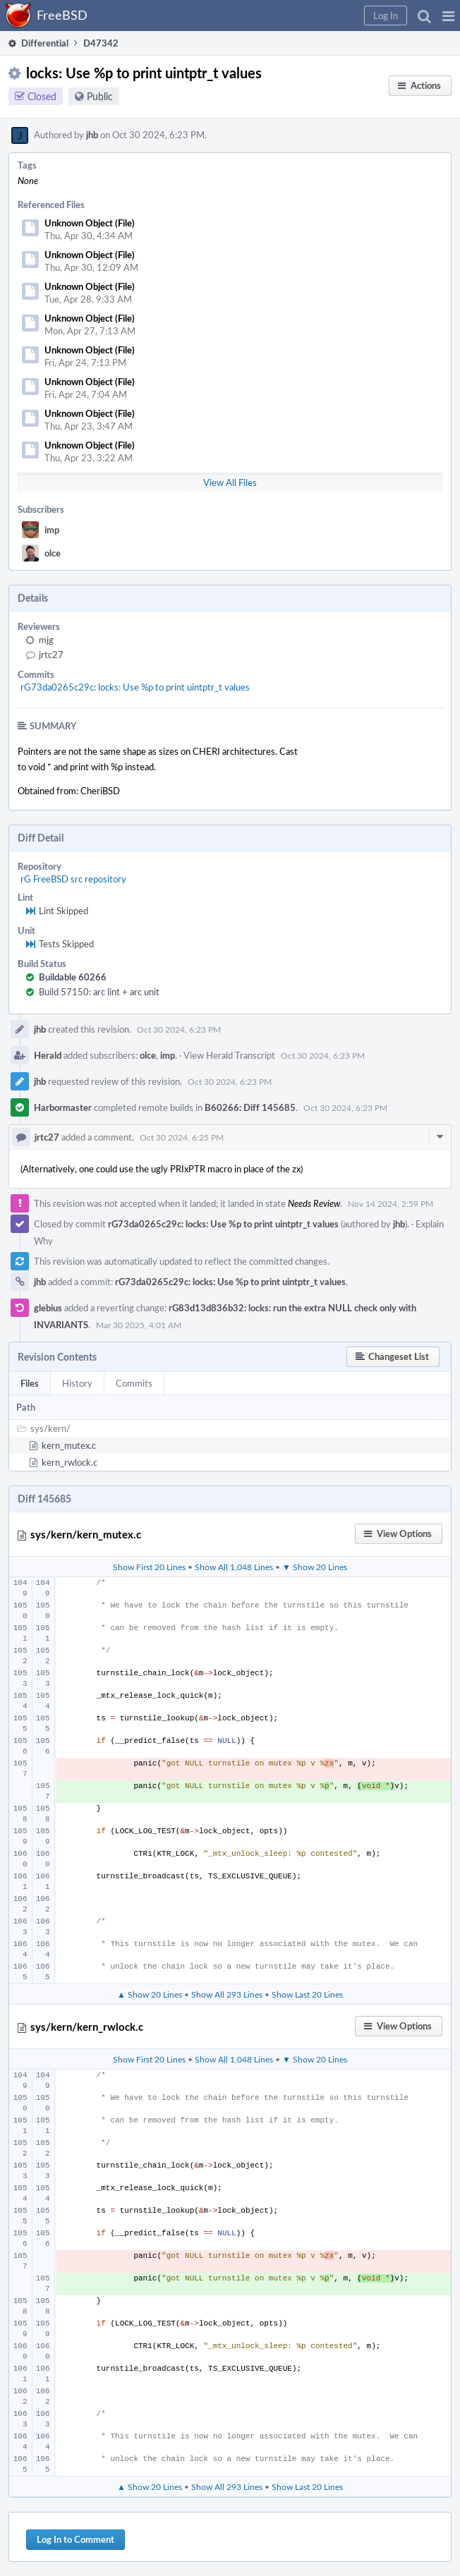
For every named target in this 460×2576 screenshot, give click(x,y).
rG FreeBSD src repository (73, 879)
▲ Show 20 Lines (149, 1994)
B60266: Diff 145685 (250, 1107)
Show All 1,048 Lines (234, 1566)
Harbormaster (63, 1107)
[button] (448, 15)
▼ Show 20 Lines (314, 1566)
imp (51, 529)
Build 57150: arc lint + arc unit (99, 991)
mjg (46, 639)
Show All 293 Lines (226, 1994)
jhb (92, 134)
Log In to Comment (75, 2539)
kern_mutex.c (69, 1445)
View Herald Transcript (229, 1055)
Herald (47, 1055)
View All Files (230, 482)
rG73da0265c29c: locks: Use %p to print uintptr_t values (135, 687)
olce (52, 553)
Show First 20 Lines (149, 1566)
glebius (48, 1307)
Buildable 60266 (73, 977)
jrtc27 (51, 654)
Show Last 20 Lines (307, 1994)
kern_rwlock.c (69, 1462)
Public (100, 96)
